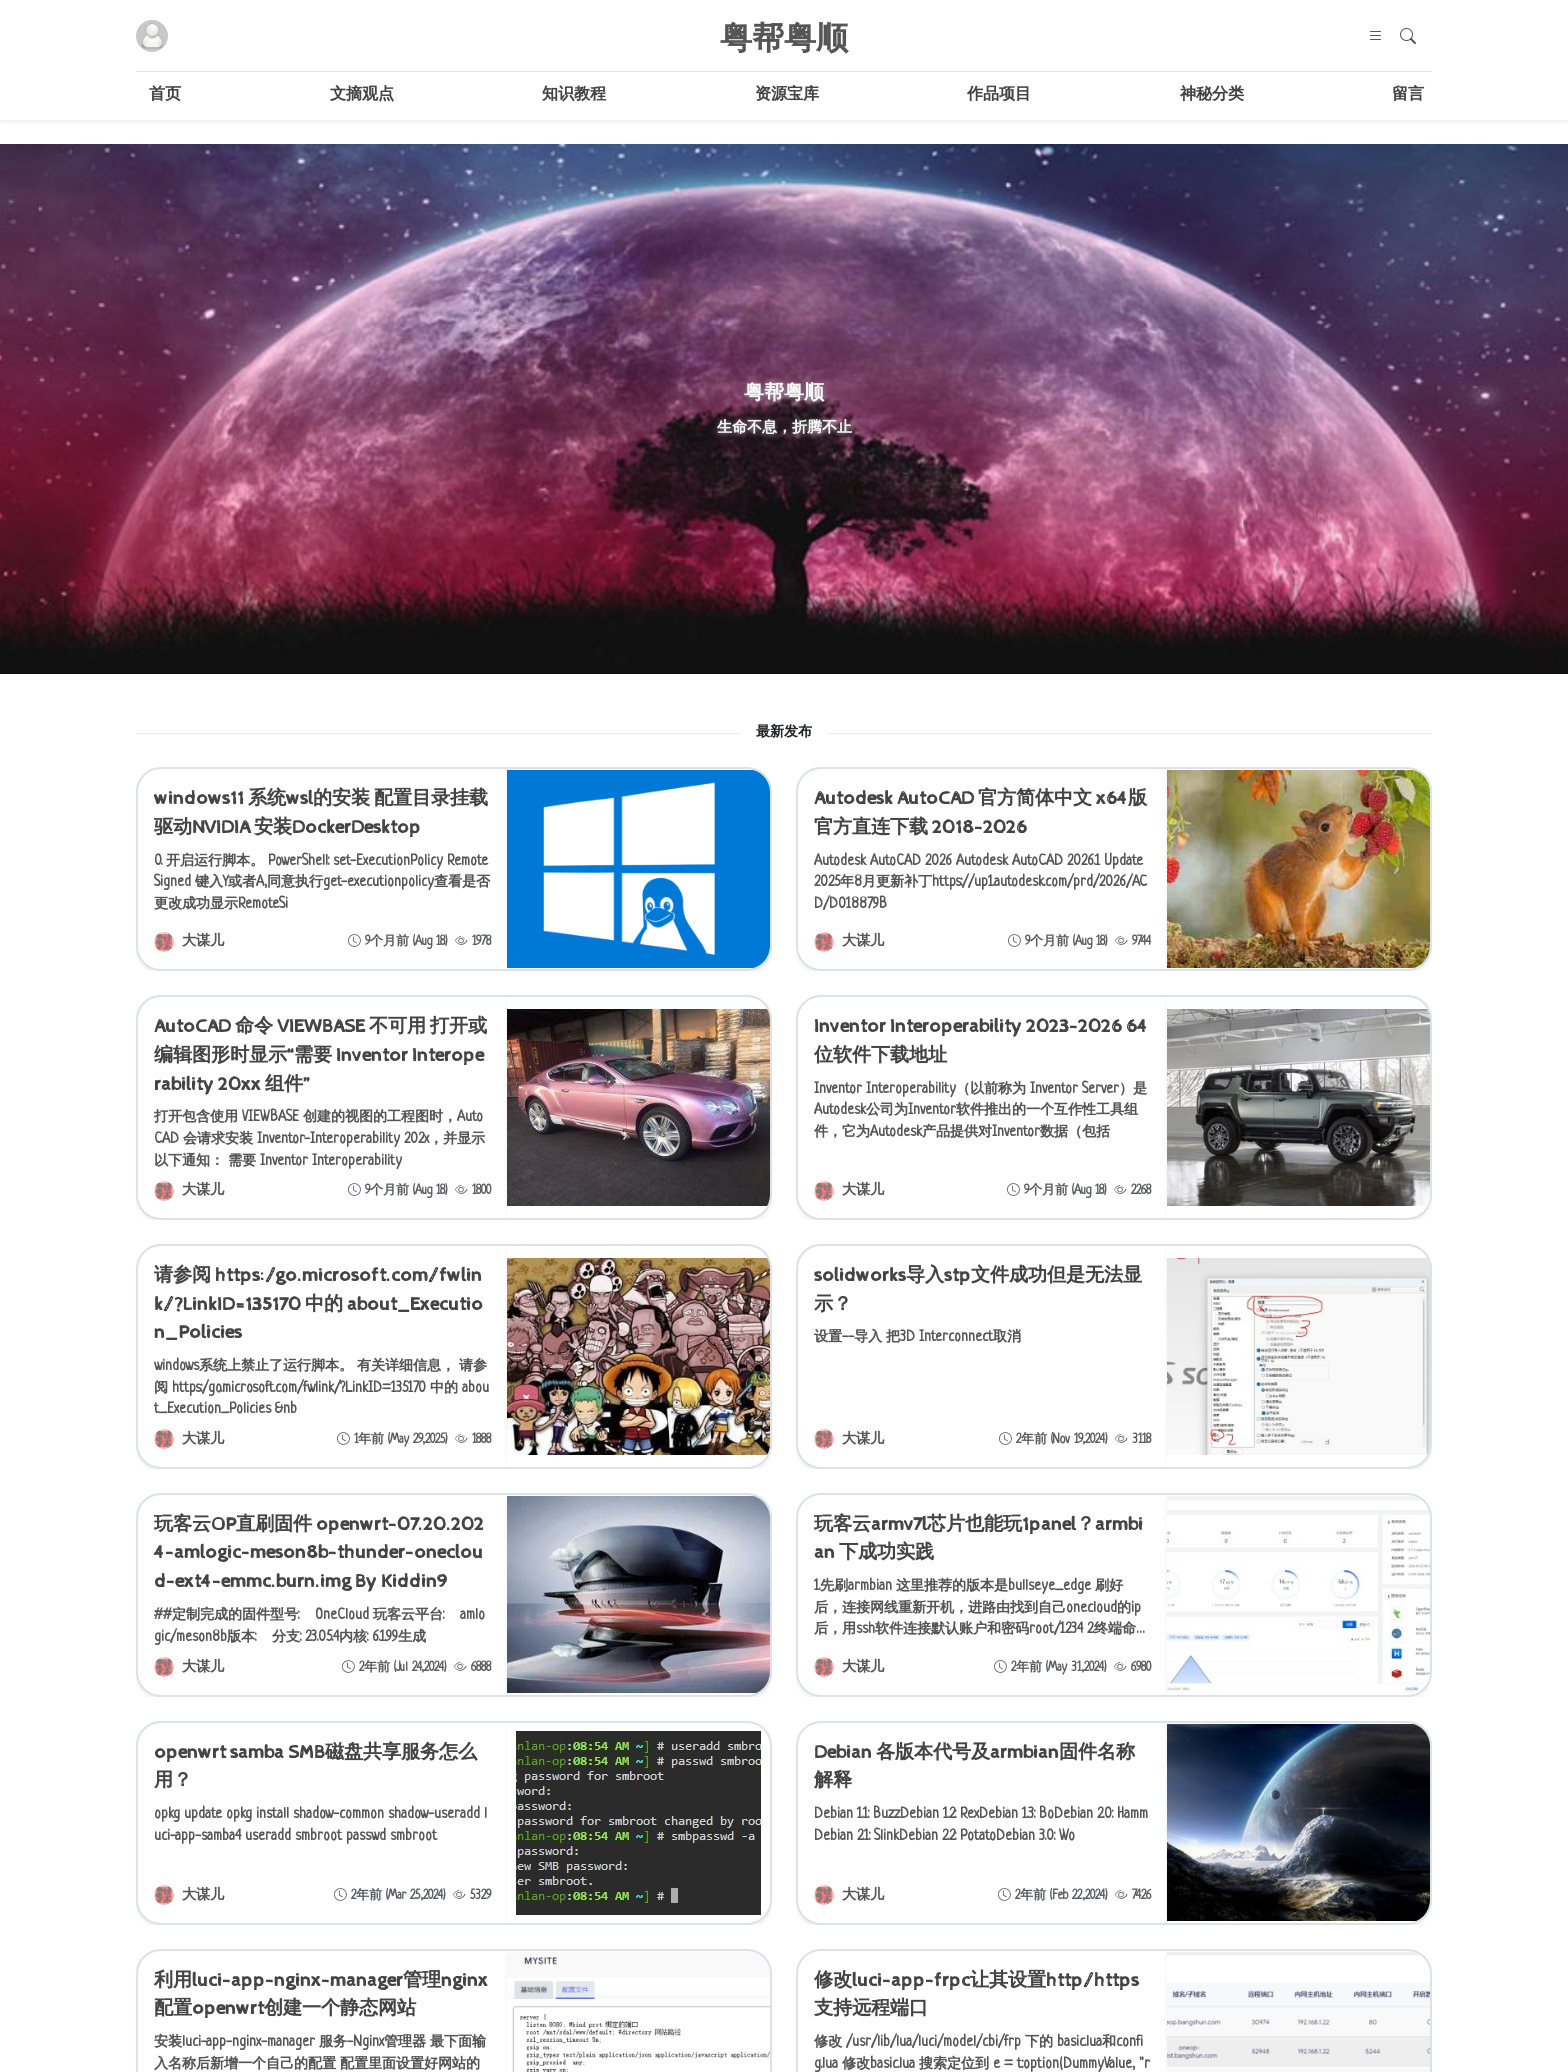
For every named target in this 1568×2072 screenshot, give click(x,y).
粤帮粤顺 (784, 36)
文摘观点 (362, 95)
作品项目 (999, 95)
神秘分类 (1212, 95)
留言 (1408, 95)
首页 (165, 95)
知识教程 (574, 95)
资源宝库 (787, 95)
